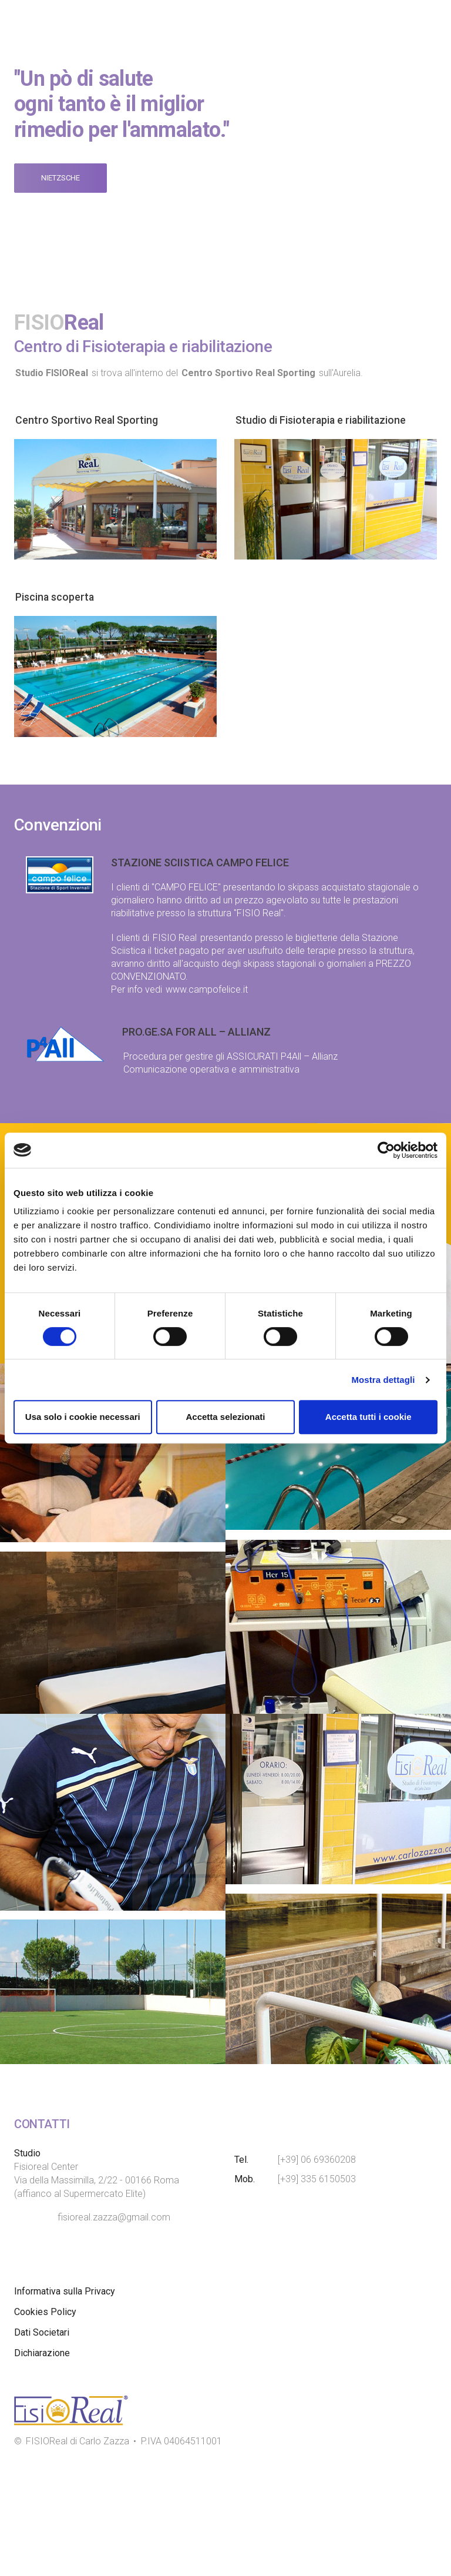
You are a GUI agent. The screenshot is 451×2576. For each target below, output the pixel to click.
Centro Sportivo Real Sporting (94, 420)
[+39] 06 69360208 (317, 2267)
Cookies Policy (45, 2419)
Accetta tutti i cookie (368, 1417)
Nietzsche (60, 177)
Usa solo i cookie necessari (82, 1417)
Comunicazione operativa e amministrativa (211, 1069)
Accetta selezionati (225, 1417)
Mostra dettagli (383, 1380)
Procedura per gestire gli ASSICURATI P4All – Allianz (230, 1056)
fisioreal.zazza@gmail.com (114, 2324)
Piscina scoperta (60, 596)
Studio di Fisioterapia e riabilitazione (332, 420)
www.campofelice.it (207, 989)
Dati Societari (41, 2440)
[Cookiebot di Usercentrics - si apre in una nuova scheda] (386, 1150)
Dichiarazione (42, 2460)
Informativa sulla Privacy (64, 2398)
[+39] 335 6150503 (317, 2286)
